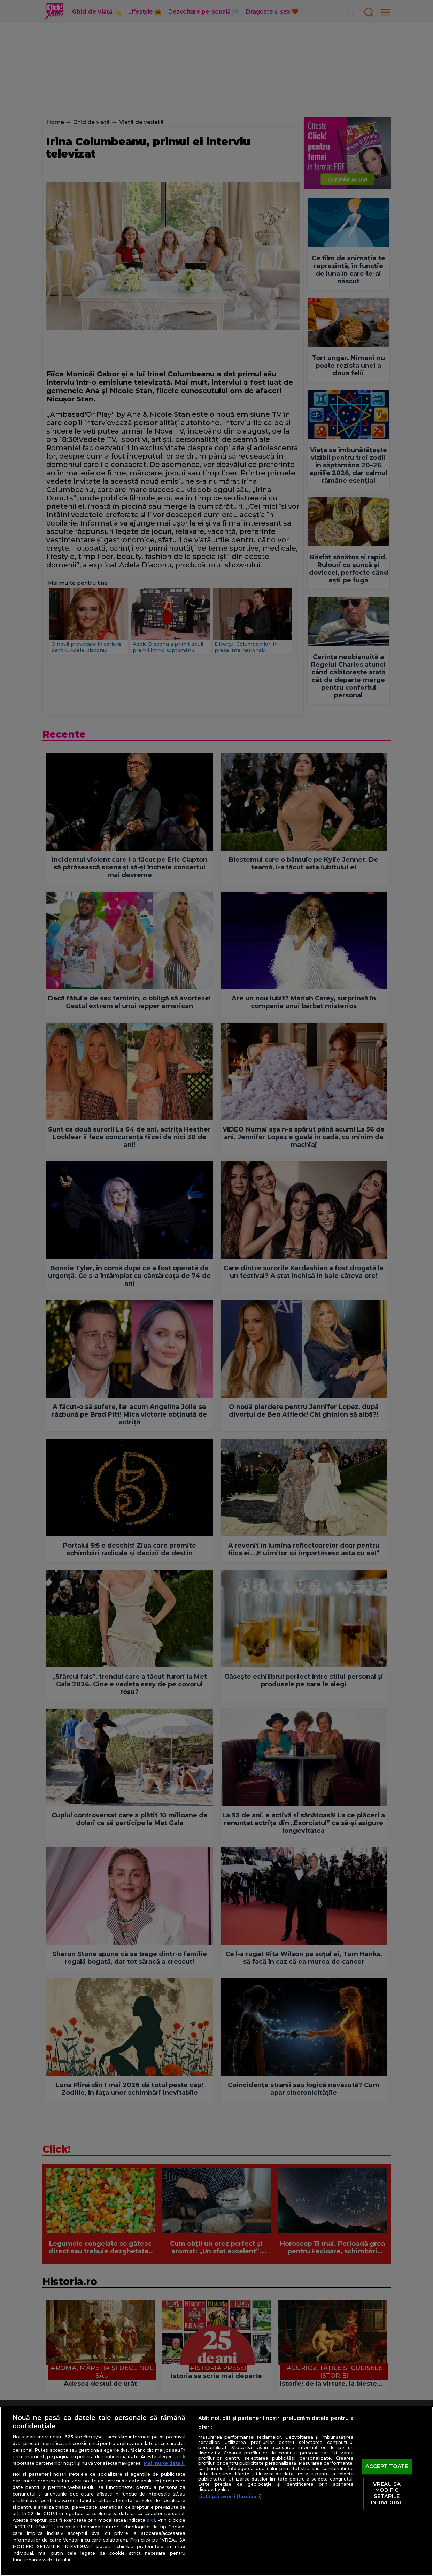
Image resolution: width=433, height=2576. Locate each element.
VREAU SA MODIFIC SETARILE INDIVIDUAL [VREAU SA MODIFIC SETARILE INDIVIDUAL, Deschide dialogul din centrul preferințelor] (386, 2493)
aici (151, 2520)
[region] (216, 2491)
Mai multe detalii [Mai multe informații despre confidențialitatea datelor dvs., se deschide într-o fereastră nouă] (164, 2463)
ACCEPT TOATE (386, 2466)
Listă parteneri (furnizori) (230, 2496)
